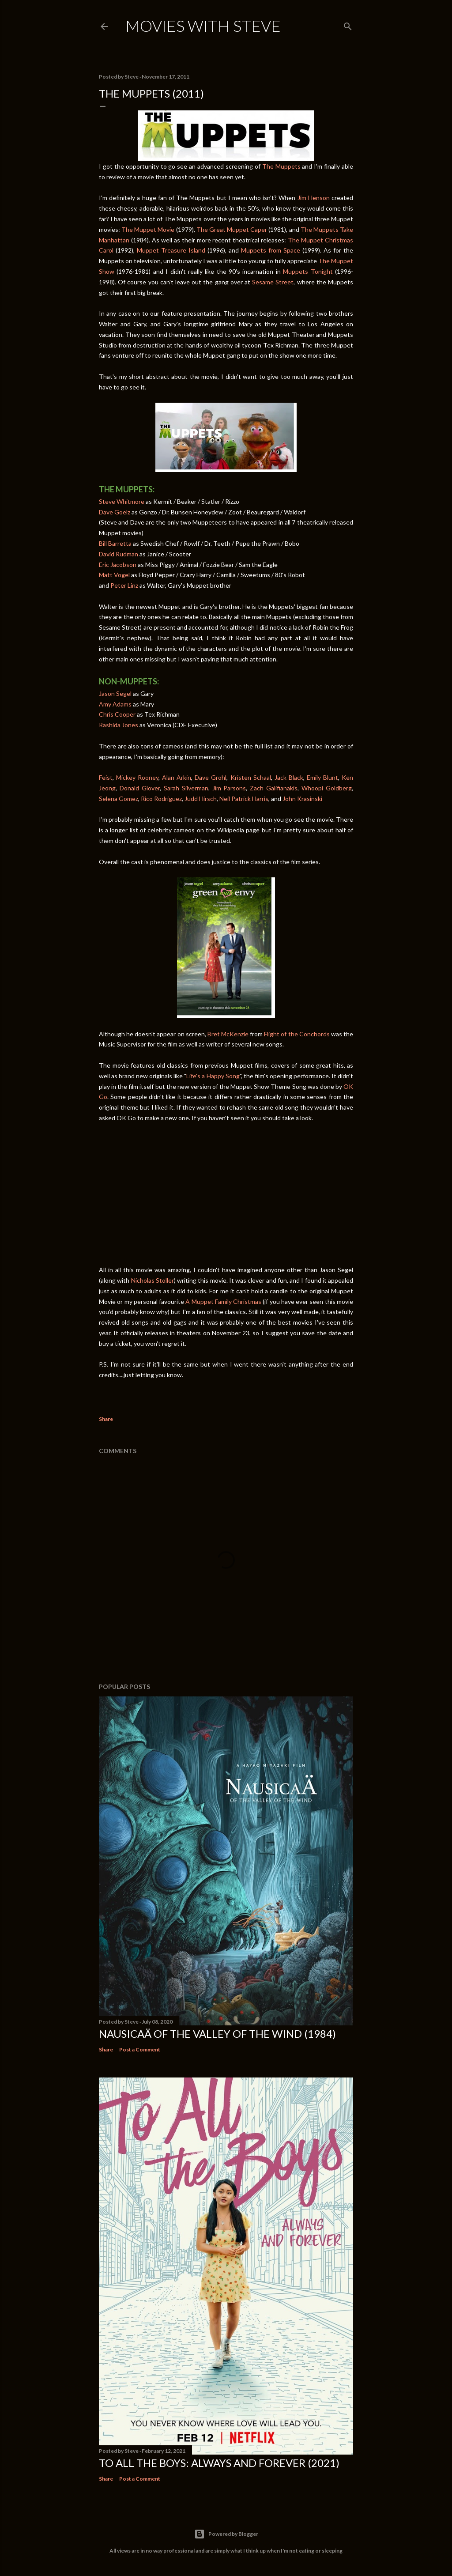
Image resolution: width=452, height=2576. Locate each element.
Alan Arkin (176, 777)
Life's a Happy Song (212, 1076)
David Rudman (118, 554)
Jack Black (289, 777)
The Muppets (281, 166)
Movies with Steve (203, 25)
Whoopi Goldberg (326, 788)
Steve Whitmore (121, 501)
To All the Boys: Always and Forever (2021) (219, 2462)
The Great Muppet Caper (231, 229)
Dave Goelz (114, 512)
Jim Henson (314, 197)
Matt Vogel (114, 574)
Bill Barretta (115, 543)
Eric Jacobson (117, 564)
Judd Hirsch (201, 798)
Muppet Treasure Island (171, 250)
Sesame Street (273, 282)
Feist (106, 777)
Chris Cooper (117, 714)
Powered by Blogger (226, 2534)
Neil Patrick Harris (243, 798)
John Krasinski (302, 798)
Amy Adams (115, 704)
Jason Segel (115, 693)
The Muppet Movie (147, 229)
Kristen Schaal (250, 777)
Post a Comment (139, 2049)
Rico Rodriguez (161, 798)
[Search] (348, 24)
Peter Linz (124, 585)
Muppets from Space (270, 250)
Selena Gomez (118, 798)
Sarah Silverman (184, 788)
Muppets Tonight (307, 271)
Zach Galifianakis (274, 788)
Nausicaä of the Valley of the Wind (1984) (217, 2033)
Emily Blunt (322, 777)
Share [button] (106, 1419)
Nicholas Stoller (152, 1280)
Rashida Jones (118, 725)
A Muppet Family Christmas (223, 1301)
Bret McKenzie (228, 1034)
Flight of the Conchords (296, 1034)
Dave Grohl (210, 777)
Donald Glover (140, 788)
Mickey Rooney (137, 777)
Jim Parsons (229, 788)
